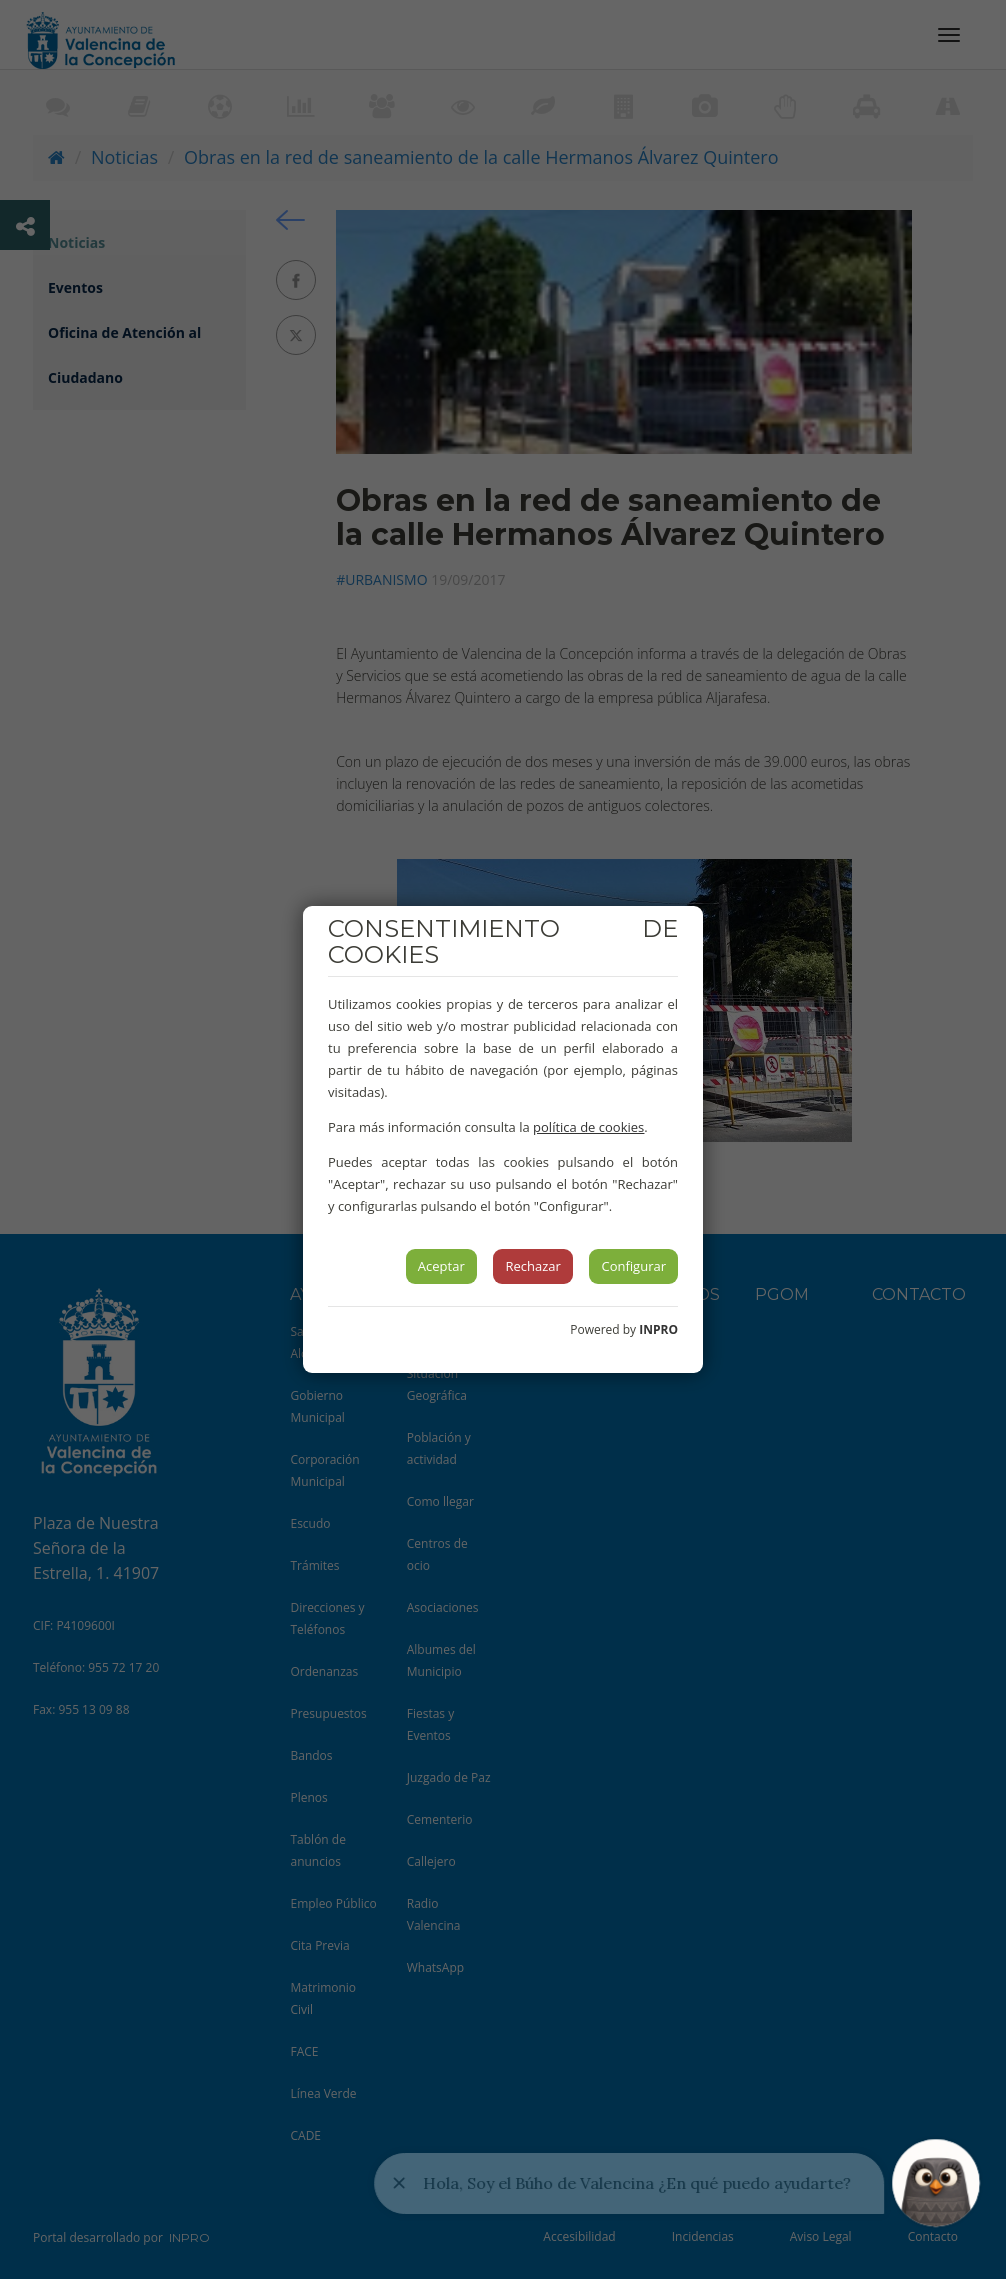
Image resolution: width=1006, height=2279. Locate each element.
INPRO (658, 1329)
